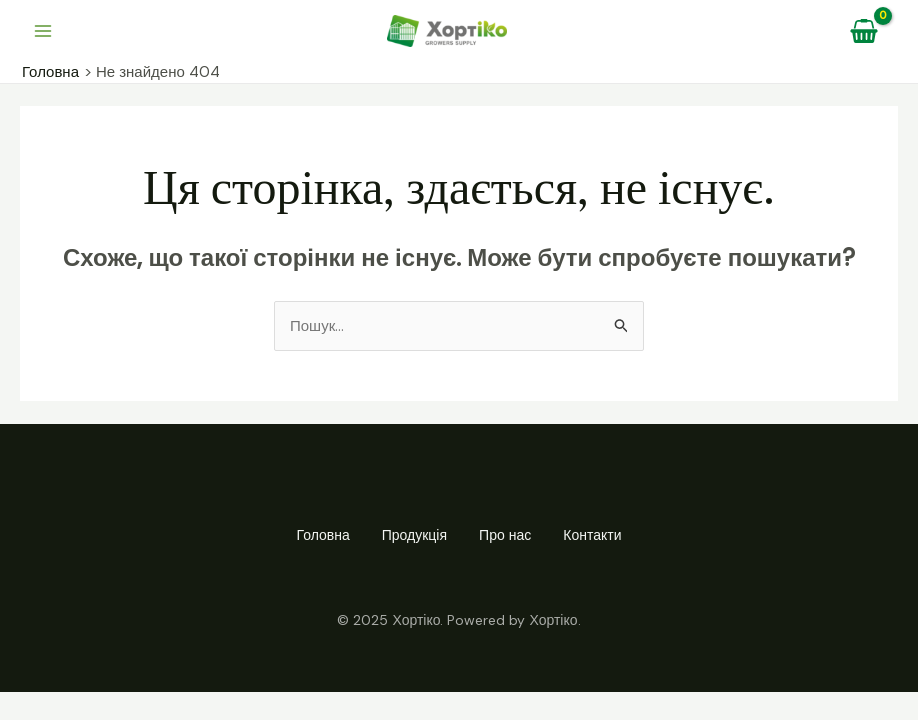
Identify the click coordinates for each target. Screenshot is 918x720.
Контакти (592, 535)
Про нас (505, 535)
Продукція (414, 535)
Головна (323, 535)
